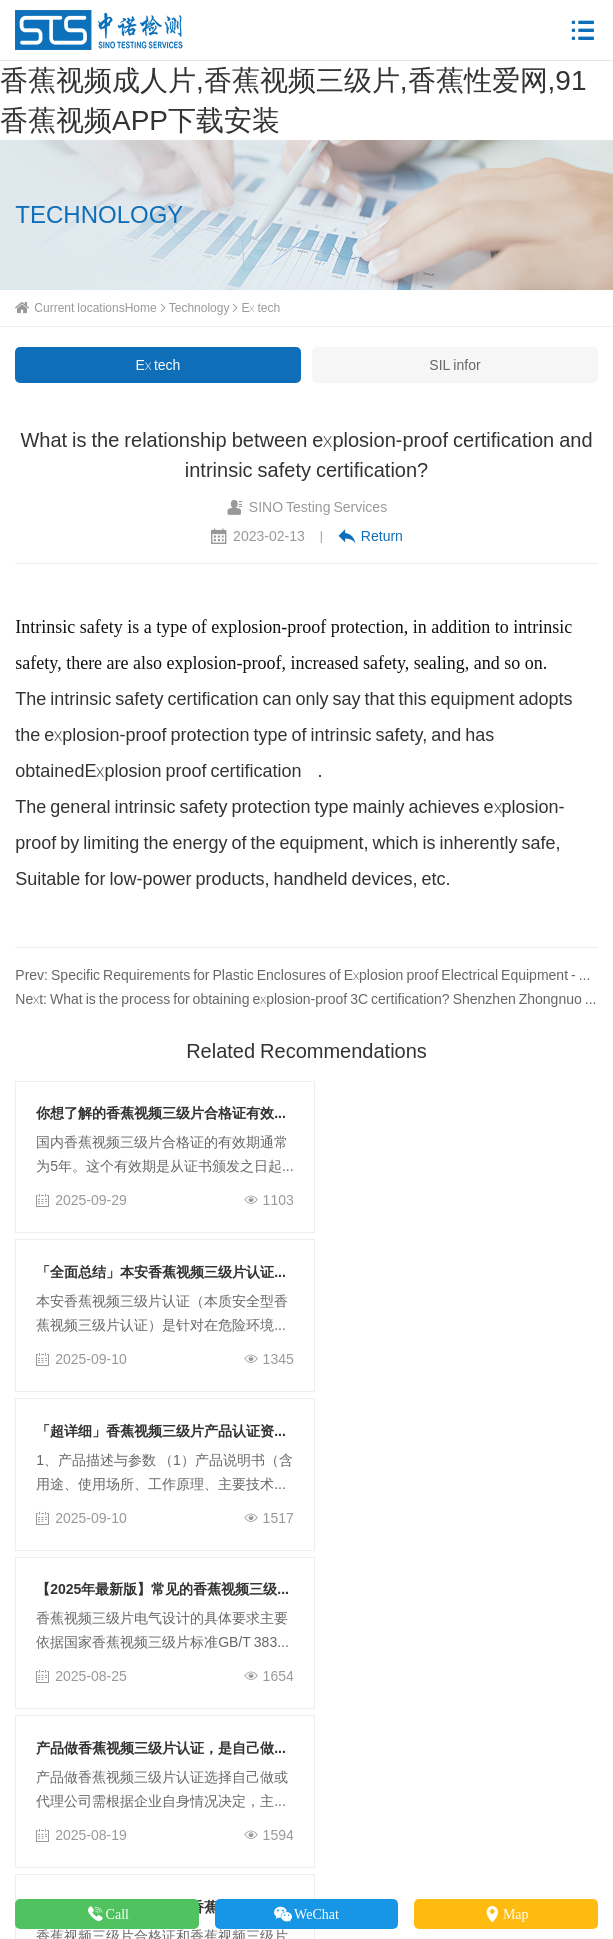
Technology (199, 307)
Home (141, 307)
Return (370, 536)
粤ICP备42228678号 (493, 1856)
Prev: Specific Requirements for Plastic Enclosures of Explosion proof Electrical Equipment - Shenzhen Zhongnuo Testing (306, 975)
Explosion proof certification (192, 770)
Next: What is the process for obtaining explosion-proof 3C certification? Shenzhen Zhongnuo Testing (306, 999)
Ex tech (260, 307)
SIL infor (454, 365)
